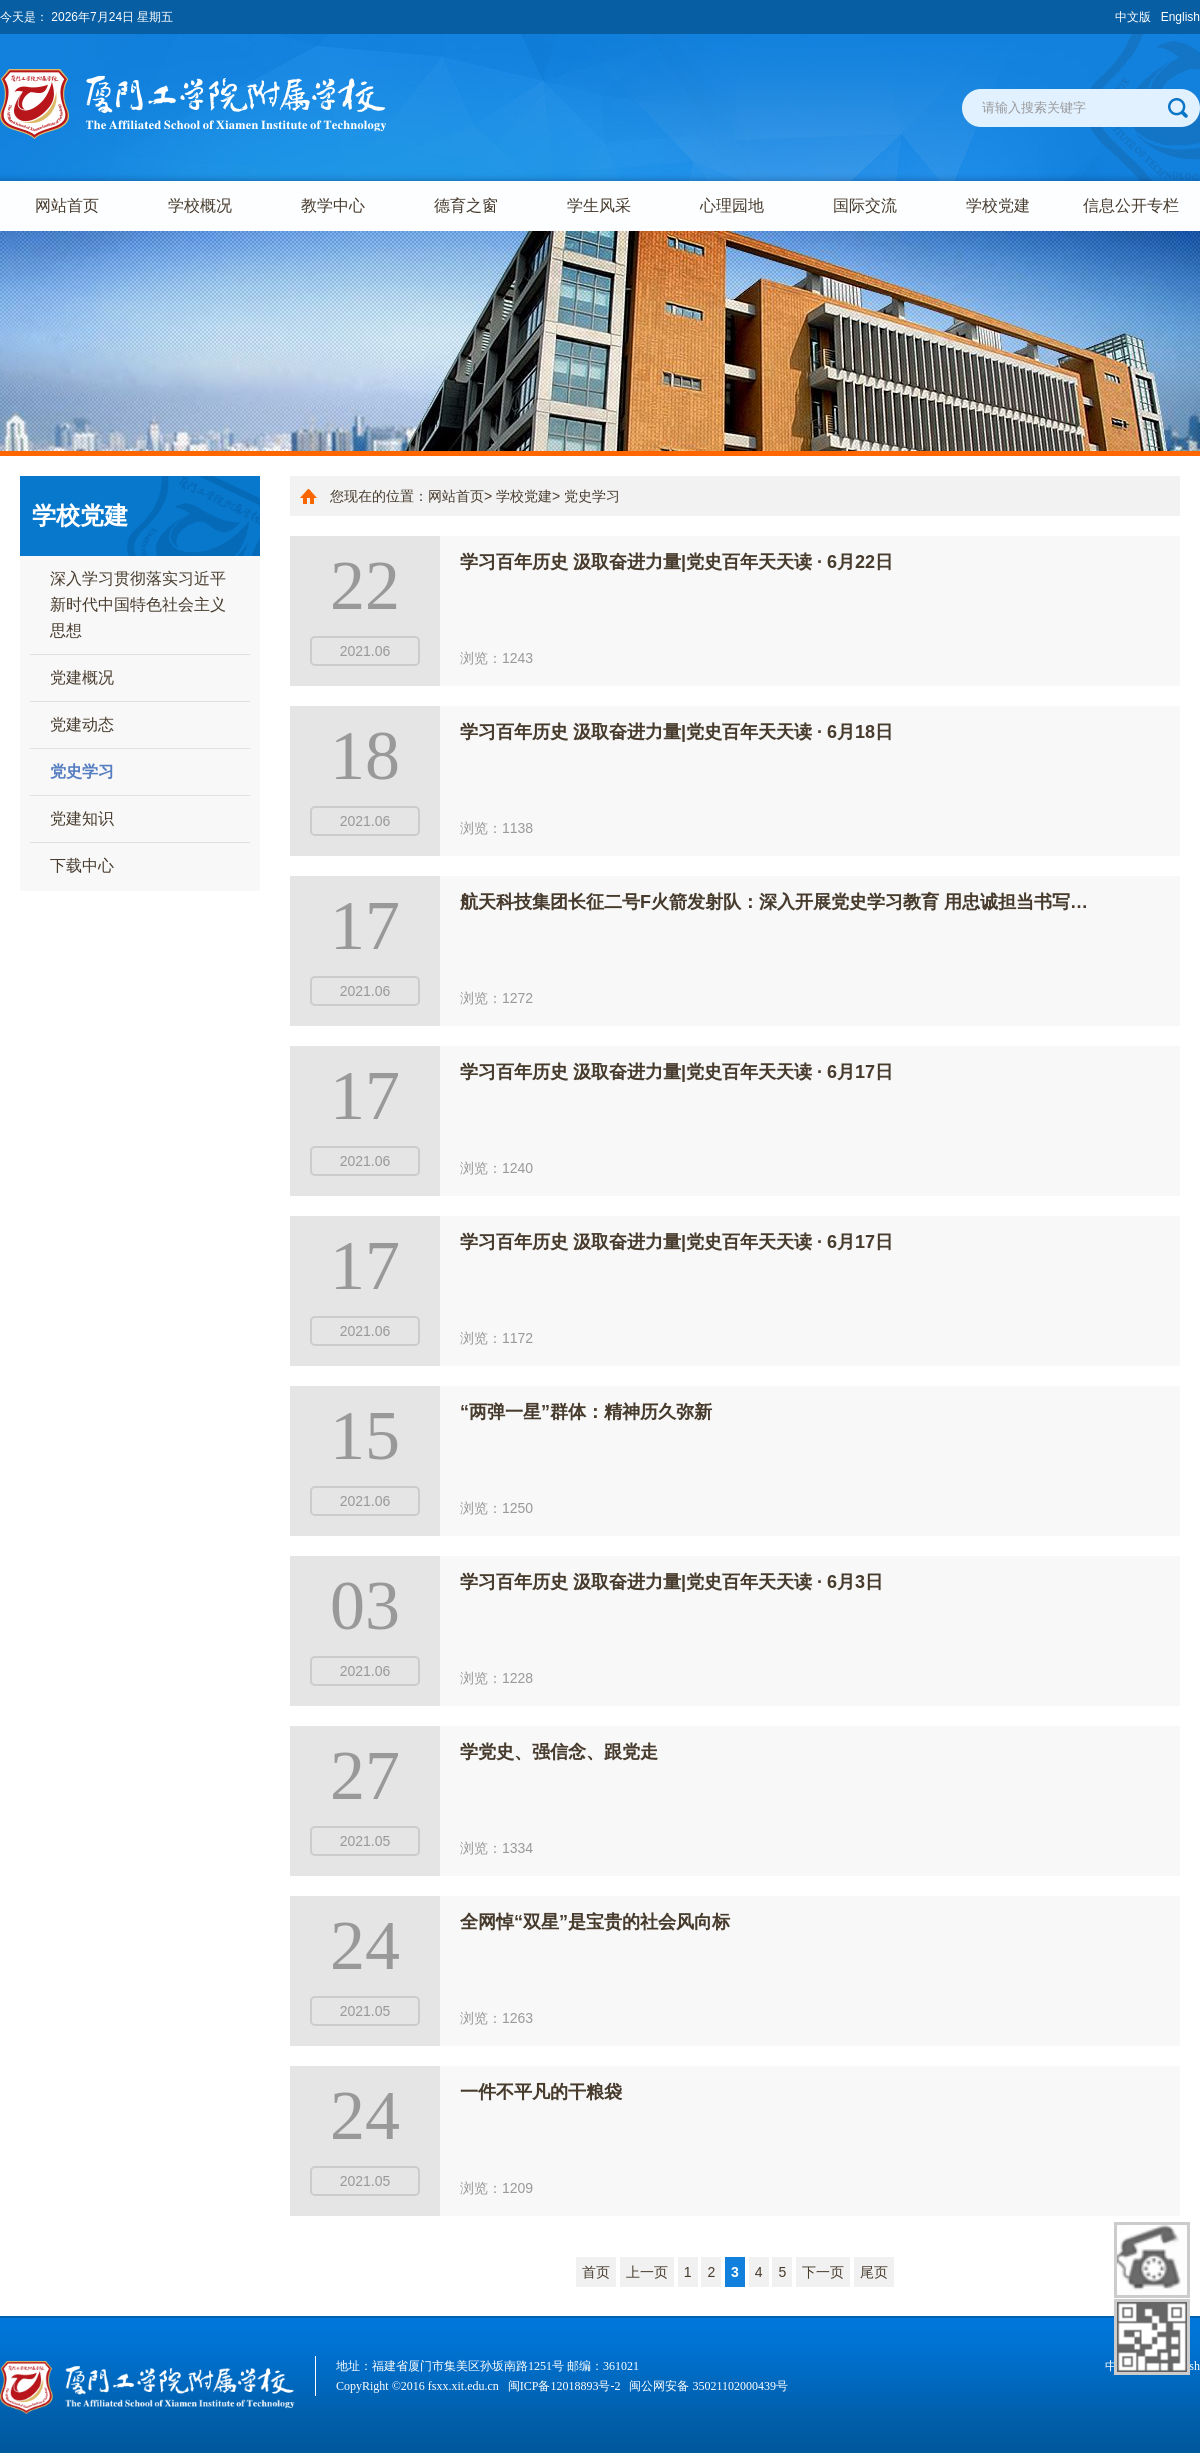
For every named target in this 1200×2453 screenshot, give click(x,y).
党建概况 (82, 677)
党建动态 (82, 724)
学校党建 (998, 205)
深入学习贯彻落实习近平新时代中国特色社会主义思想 (138, 604)
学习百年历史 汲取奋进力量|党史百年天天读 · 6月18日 (676, 732)
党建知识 (82, 818)
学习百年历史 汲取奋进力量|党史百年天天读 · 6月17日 (676, 1072)
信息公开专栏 (1131, 205)
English (1180, 17)
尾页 (874, 2272)
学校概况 (200, 205)
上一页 (647, 2272)
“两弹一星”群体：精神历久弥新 (586, 1412)
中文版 (1133, 17)
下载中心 (82, 865)
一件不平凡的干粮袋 (541, 2092)
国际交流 (865, 205)
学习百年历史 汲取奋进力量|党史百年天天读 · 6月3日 (671, 1582)
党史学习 (82, 771)
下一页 (823, 2272)
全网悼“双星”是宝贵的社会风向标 (595, 1922)
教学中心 (333, 205)
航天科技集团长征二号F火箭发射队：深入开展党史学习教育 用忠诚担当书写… (774, 902)
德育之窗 (466, 205)
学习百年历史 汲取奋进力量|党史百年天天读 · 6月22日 (676, 562)
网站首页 (67, 205)
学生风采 (599, 205)
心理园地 (732, 205)
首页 (596, 2272)
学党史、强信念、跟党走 (559, 1752)
